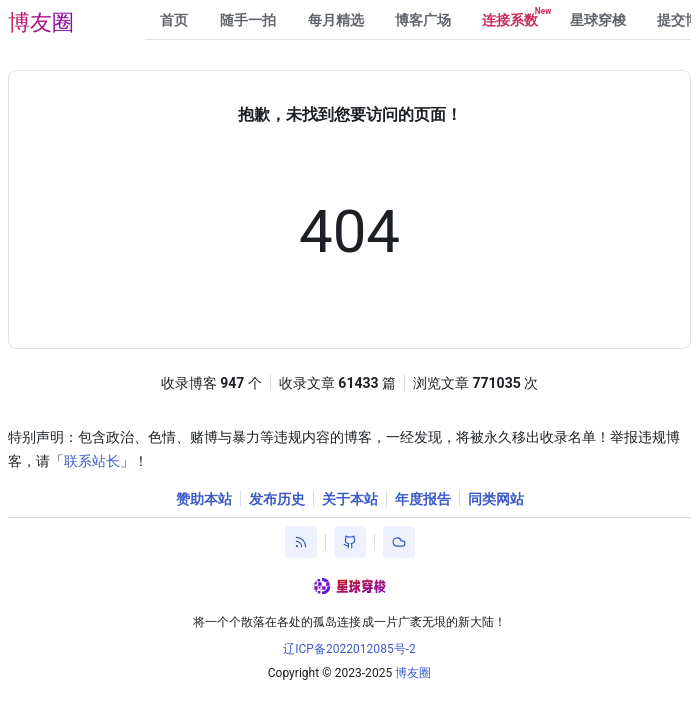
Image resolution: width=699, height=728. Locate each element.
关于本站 (350, 499)
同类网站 (496, 499)
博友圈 (41, 22)
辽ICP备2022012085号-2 (349, 649)
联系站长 (92, 461)
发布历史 (277, 499)
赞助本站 (204, 499)
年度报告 (423, 499)
